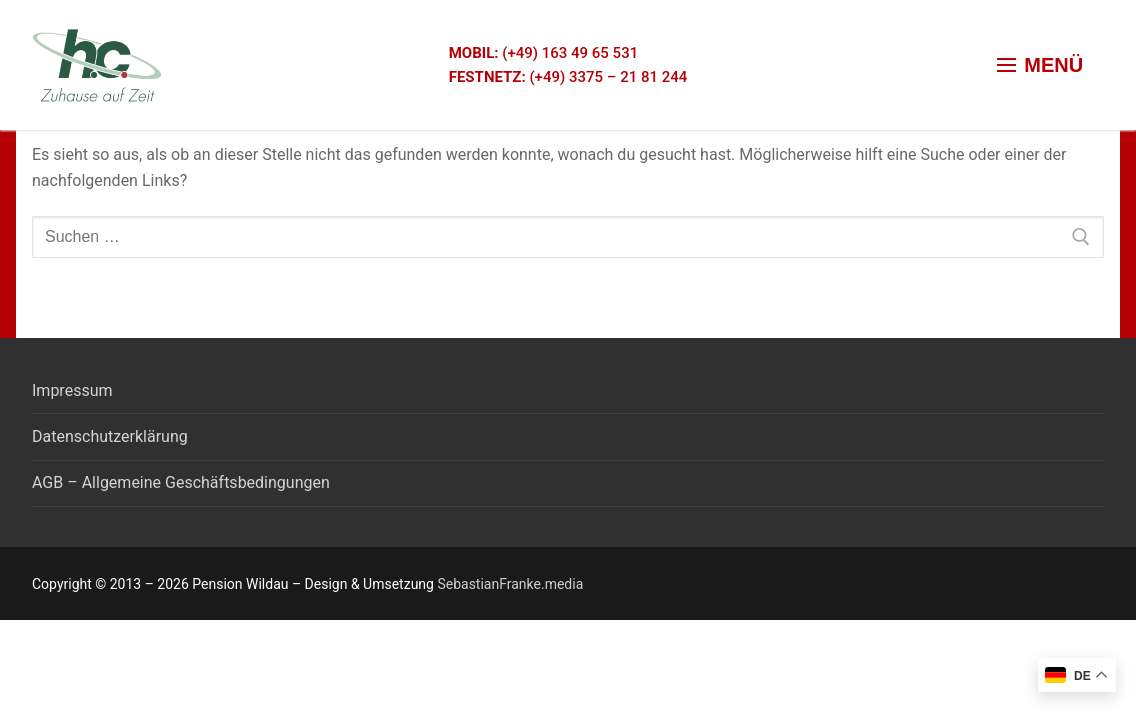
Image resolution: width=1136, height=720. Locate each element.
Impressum (72, 390)
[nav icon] (1040, 65)
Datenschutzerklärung (110, 436)
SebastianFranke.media (510, 584)
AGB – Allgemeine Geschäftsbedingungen (181, 482)
